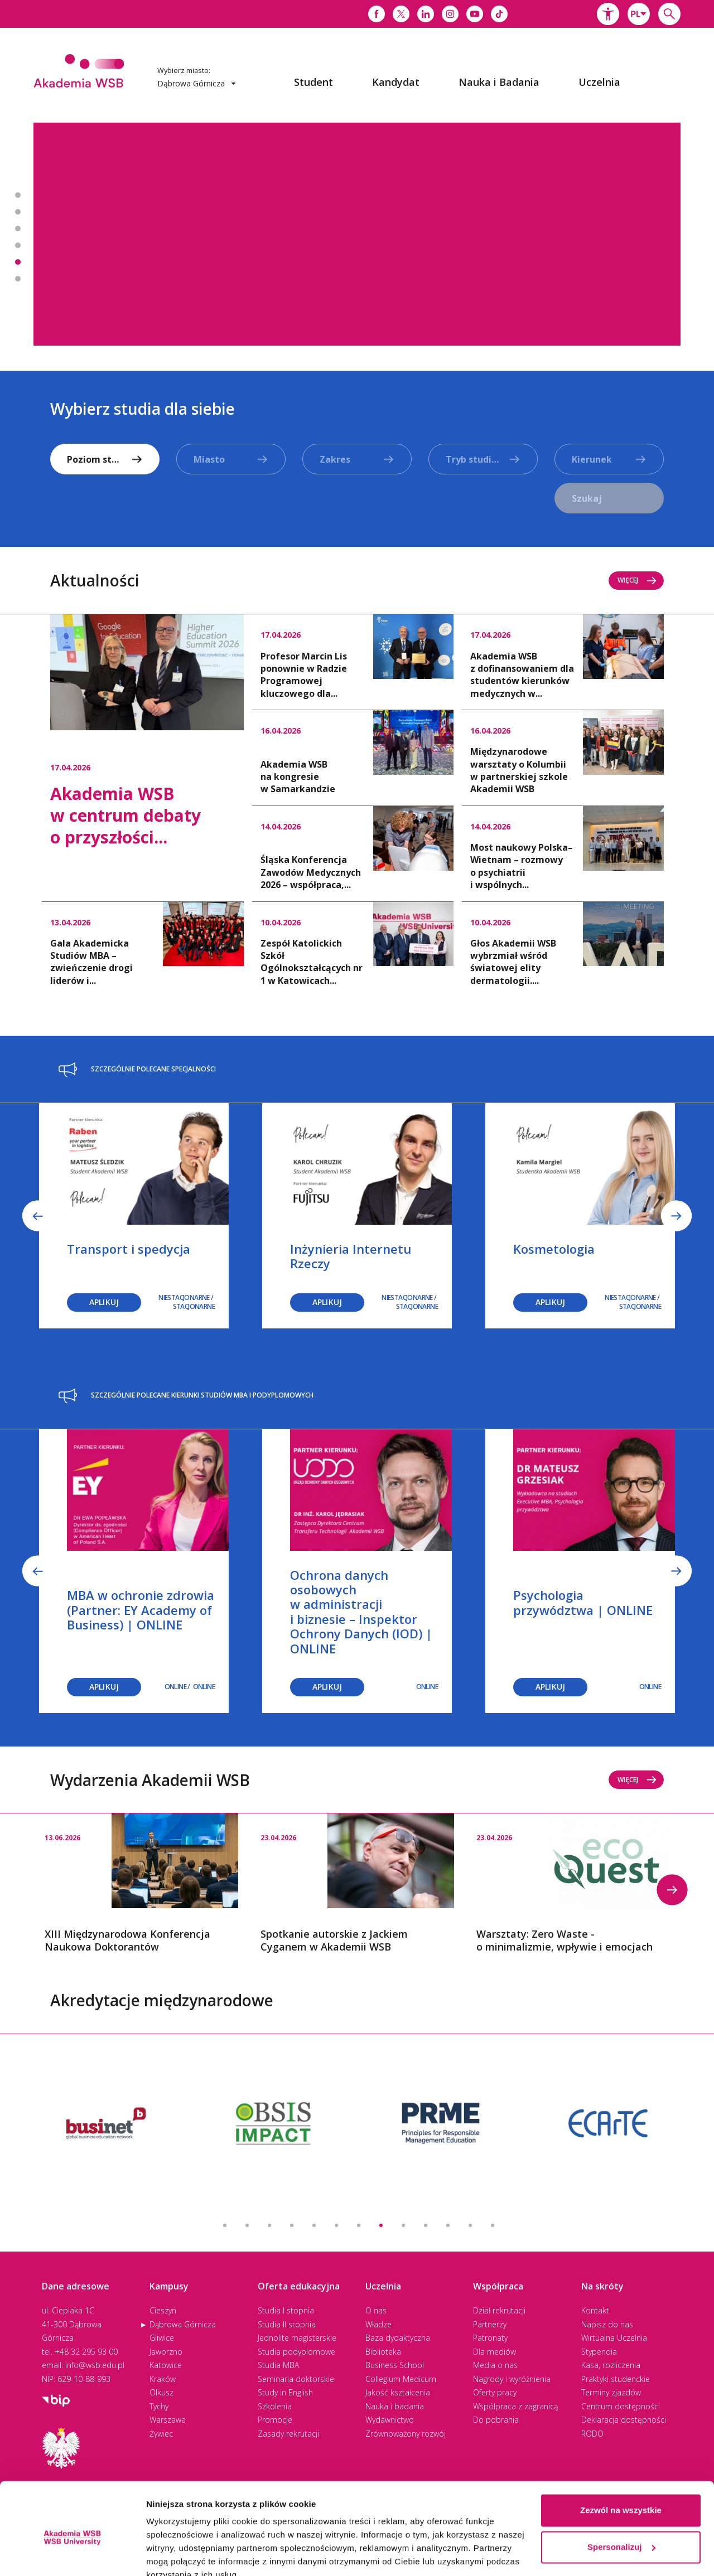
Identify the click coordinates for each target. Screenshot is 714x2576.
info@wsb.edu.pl (94, 2365)
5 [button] (314, 2225)
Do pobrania (496, 2419)
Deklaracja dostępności (623, 2419)
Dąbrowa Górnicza (182, 2324)
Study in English (285, 2392)
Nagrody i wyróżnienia (512, 2379)
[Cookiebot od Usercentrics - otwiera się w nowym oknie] (72, 2554)
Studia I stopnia (286, 2310)
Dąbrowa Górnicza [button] (196, 83)
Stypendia (599, 2351)
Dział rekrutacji (499, 2310)
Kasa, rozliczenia (610, 2365)
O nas (376, 2310)
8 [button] (381, 2225)
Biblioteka (383, 2351)
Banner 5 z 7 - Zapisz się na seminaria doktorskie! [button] (18, 262)
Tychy (158, 2406)
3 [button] (269, 2225)
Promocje (275, 2419)
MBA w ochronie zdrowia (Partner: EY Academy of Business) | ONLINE (140, 1610)
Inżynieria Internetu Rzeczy (350, 1256)
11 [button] (448, 2225)
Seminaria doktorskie (296, 2379)
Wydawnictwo (389, 2419)
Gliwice (161, 2337)
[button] (608, 14)
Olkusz (161, 2392)
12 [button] (470, 2225)
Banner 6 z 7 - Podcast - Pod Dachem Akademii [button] (18, 279)
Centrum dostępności (620, 2406)
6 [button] (336, 2225)
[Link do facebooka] (376, 14)
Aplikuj (104, 1302)
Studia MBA (278, 2365)
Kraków (162, 2379)
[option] (357, 234)
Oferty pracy (495, 2392)
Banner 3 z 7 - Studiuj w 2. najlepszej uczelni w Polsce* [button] (18, 228)
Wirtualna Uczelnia (614, 2337)
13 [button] (492, 2225)
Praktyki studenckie (615, 2379)
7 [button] (358, 2225)
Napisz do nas (607, 2324)
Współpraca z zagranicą (515, 2406)
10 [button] (425, 2225)
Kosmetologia (554, 1248)
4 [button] (291, 2225)
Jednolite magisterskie (297, 2337)
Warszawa (167, 2419)
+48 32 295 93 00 (86, 2351)
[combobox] (639, 14)
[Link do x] (401, 14)
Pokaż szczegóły (179, 2554)
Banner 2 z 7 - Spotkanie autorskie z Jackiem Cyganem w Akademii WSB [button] (18, 212)
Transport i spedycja (128, 1248)
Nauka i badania (394, 2406)
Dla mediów (494, 2351)
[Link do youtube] (474, 14)
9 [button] (403, 2225)
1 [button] (224, 2225)
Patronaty (490, 2337)
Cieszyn (162, 2310)
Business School (394, 2365)
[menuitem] (313, 82)
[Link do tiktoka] (499, 14)
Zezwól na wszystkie (621, 2458)
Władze (378, 2324)
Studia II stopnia (287, 2324)
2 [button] (247, 2225)
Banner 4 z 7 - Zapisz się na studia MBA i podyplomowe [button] (18, 245)
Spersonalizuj (621, 2495)
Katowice (165, 2365)
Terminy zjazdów (611, 2392)
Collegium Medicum (400, 2379)
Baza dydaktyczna (397, 2337)
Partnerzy (489, 2324)
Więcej (637, 580)
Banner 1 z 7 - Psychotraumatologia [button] (18, 195)
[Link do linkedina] (425, 14)
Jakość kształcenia (397, 2392)
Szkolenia (275, 2406)
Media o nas (495, 2365)
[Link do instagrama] (450, 14)
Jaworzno (165, 2351)
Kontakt (595, 2310)
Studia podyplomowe (296, 2351)
